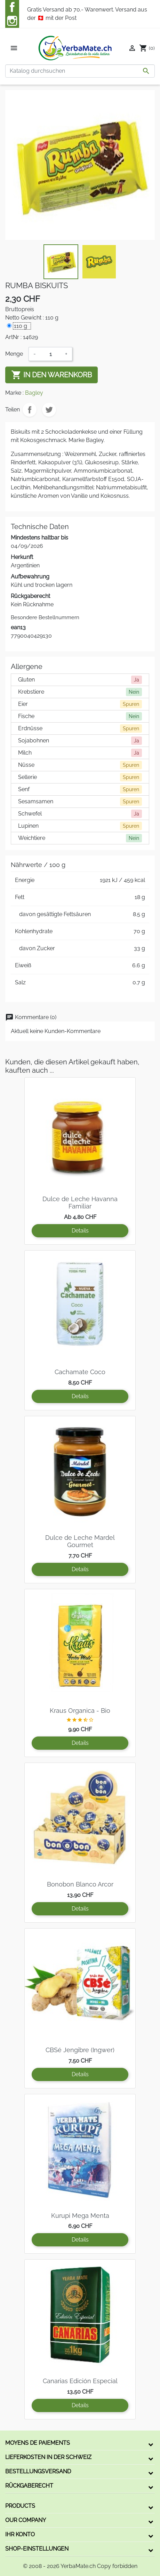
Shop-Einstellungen (37, 2548)
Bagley (34, 392)
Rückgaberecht (29, 2485)
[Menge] (50, 354)
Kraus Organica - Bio (80, 1710)
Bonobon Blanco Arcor (80, 1884)
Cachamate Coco (80, 1372)
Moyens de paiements (37, 2443)
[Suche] (80, 71)
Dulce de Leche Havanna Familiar (80, 1202)
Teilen (30, 410)
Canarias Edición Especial (80, 2381)
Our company (25, 2520)
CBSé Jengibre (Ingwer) (80, 2050)
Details (80, 1230)
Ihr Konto (20, 2534)
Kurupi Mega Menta (80, 2215)
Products (20, 2506)
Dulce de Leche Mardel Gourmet (80, 1541)
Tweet (49, 410)
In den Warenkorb (51, 375)
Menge (14, 353)
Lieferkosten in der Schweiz (48, 2457)
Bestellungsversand (38, 2471)
